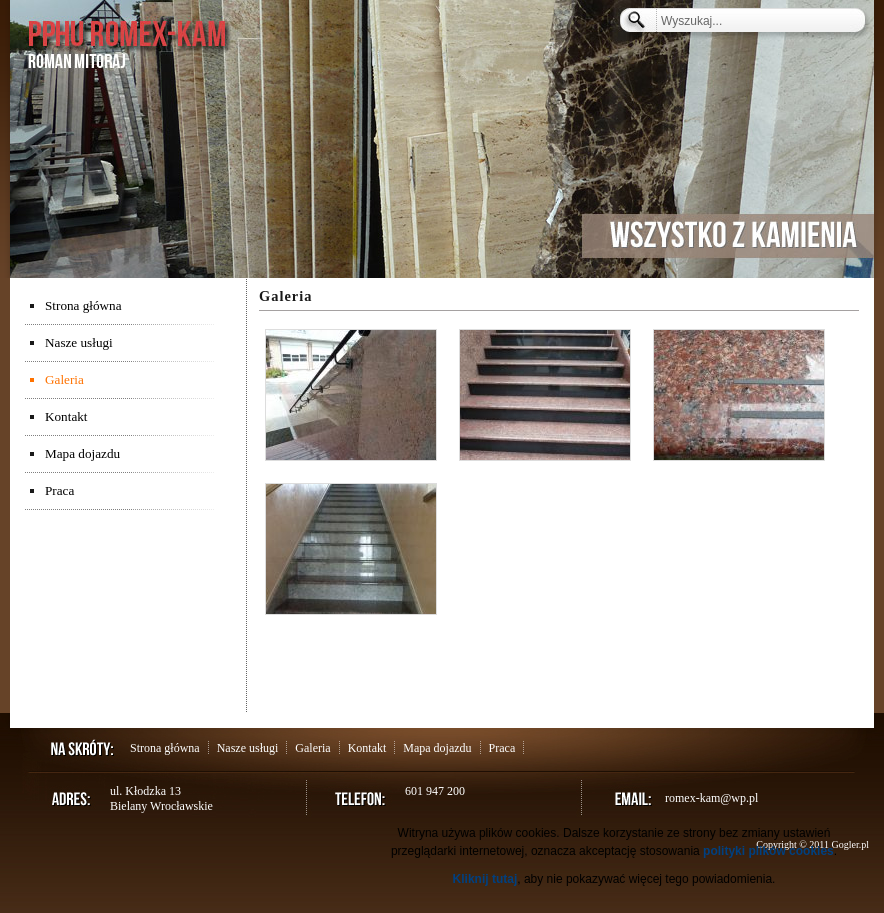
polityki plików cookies (768, 851)
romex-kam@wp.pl (711, 798)
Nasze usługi (79, 342)
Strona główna (83, 305)
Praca (59, 490)
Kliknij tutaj (485, 879)
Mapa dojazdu (82, 453)
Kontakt (66, 416)
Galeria (64, 379)
